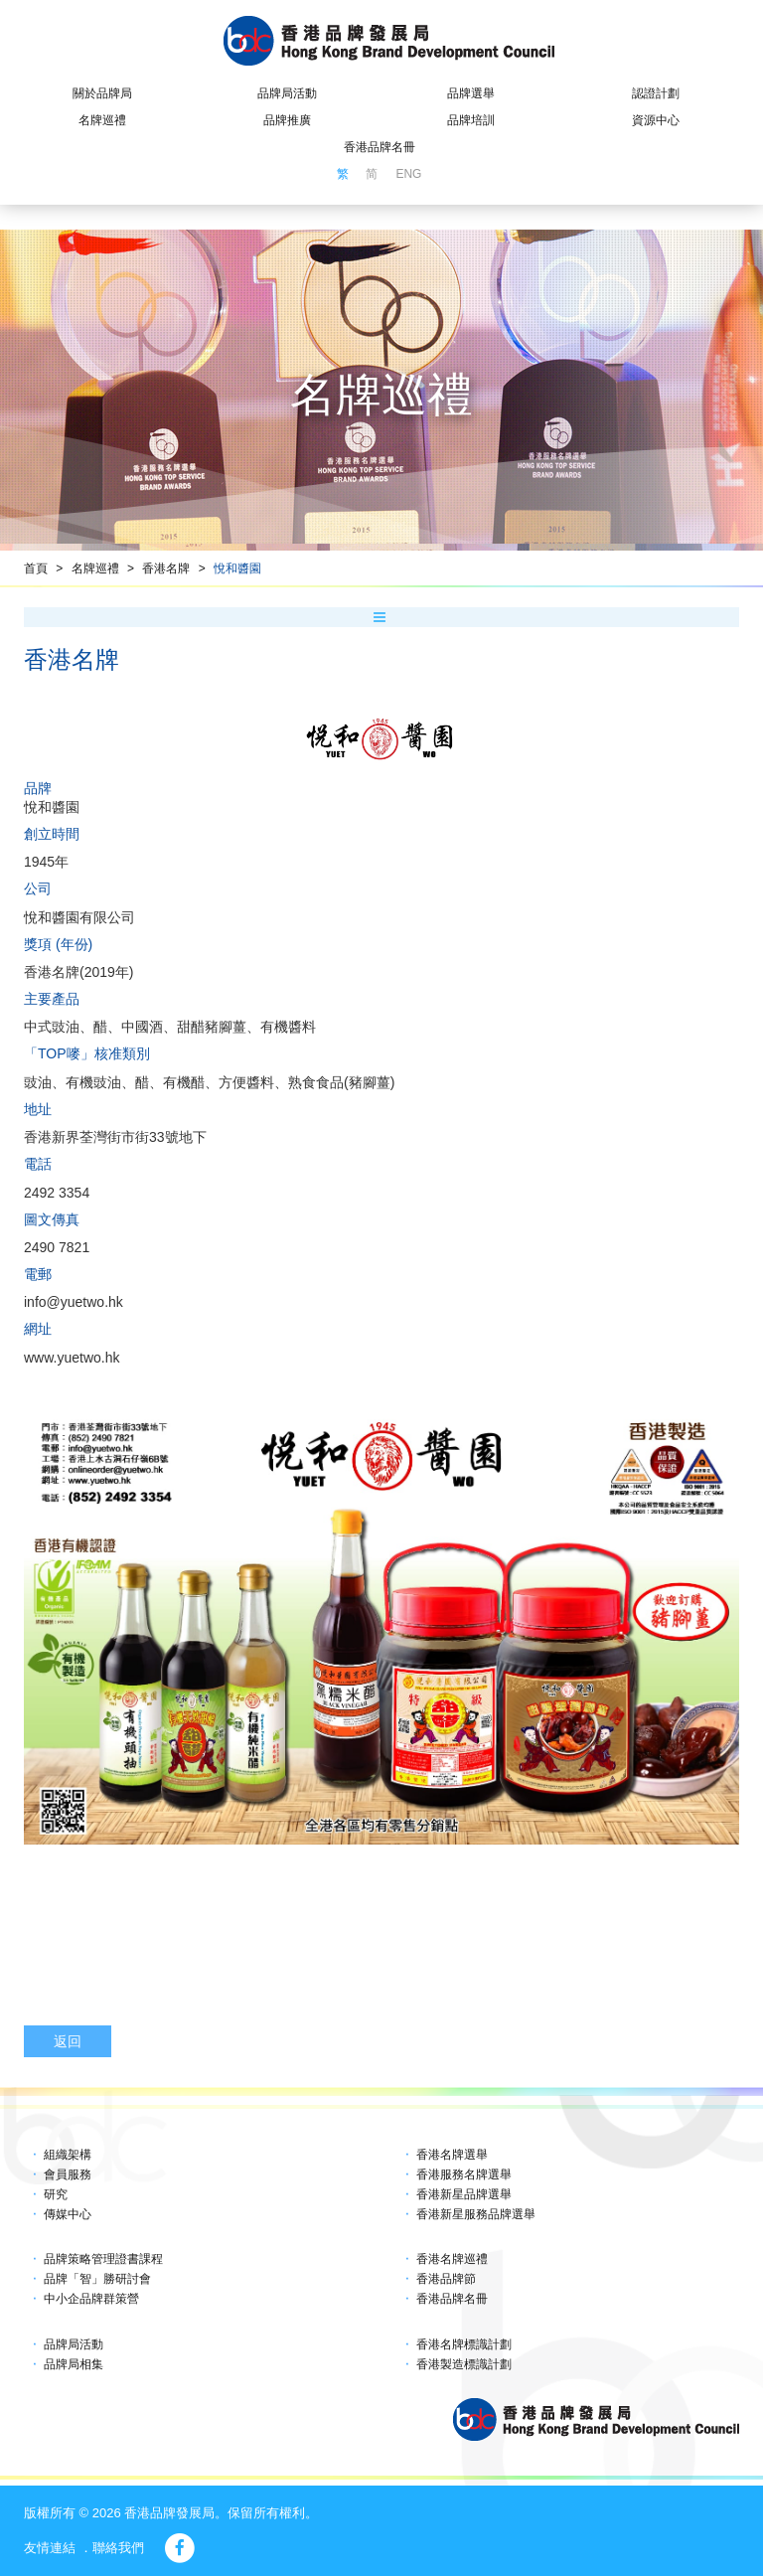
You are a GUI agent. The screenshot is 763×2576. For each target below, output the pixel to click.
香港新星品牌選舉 (464, 2194)
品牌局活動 (287, 93)
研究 (56, 2194)
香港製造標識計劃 (464, 2364)
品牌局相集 (73, 2364)
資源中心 (656, 120)
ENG (408, 174)
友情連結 (50, 2547)
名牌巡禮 (102, 120)
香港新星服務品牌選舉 (475, 2214)
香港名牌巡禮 (452, 2259)
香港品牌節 (446, 2279)
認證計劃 (656, 93)
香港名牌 (166, 568)
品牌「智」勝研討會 (97, 2279)
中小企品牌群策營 (91, 2299)
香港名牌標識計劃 (464, 2344)
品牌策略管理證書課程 (103, 2259)
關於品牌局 (102, 93)
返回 (67, 2041)
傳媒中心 (67, 2214)
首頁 (36, 568)
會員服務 (67, 2174)
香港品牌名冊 (379, 147)
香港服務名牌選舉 (464, 2174)
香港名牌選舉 (452, 2155)
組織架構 (67, 2155)
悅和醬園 (237, 568)
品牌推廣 (287, 120)
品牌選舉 (471, 93)
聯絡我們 (118, 2547)
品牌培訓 (471, 120)
